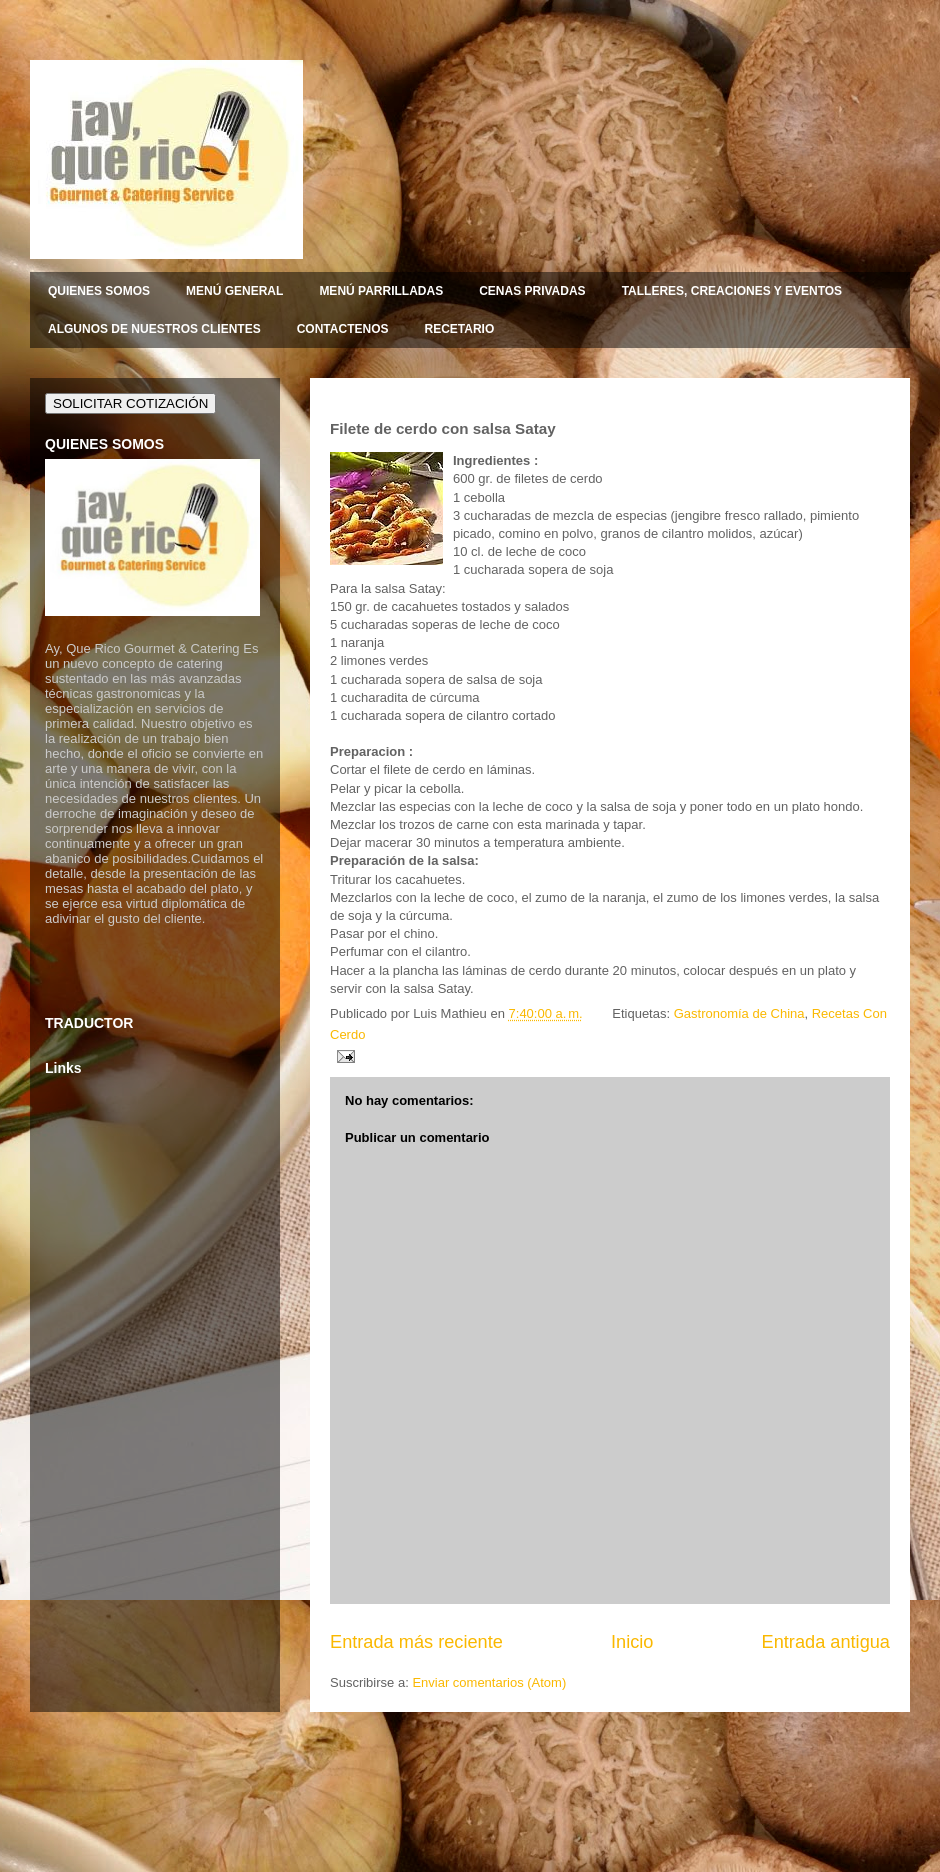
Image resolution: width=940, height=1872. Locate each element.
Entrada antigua (826, 1642)
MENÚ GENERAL (234, 291)
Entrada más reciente (416, 1642)
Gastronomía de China (739, 1013)
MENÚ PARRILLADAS (381, 291)
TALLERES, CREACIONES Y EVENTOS (732, 291)
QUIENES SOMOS (99, 291)
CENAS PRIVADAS (532, 291)
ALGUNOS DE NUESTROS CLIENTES (154, 329)
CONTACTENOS (343, 329)
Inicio (632, 1642)
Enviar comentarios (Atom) (489, 1682)
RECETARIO (459, 329)
